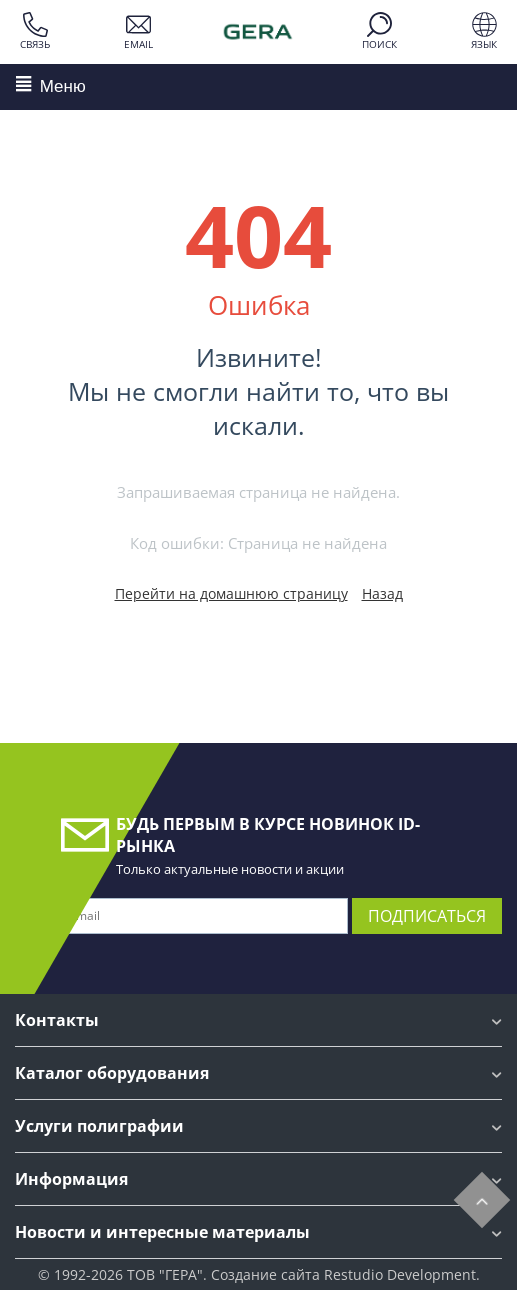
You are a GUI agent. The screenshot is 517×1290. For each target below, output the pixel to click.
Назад (382, 593)
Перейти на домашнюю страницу (231, 593)
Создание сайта (265, 1274)
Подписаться (427, 916)
